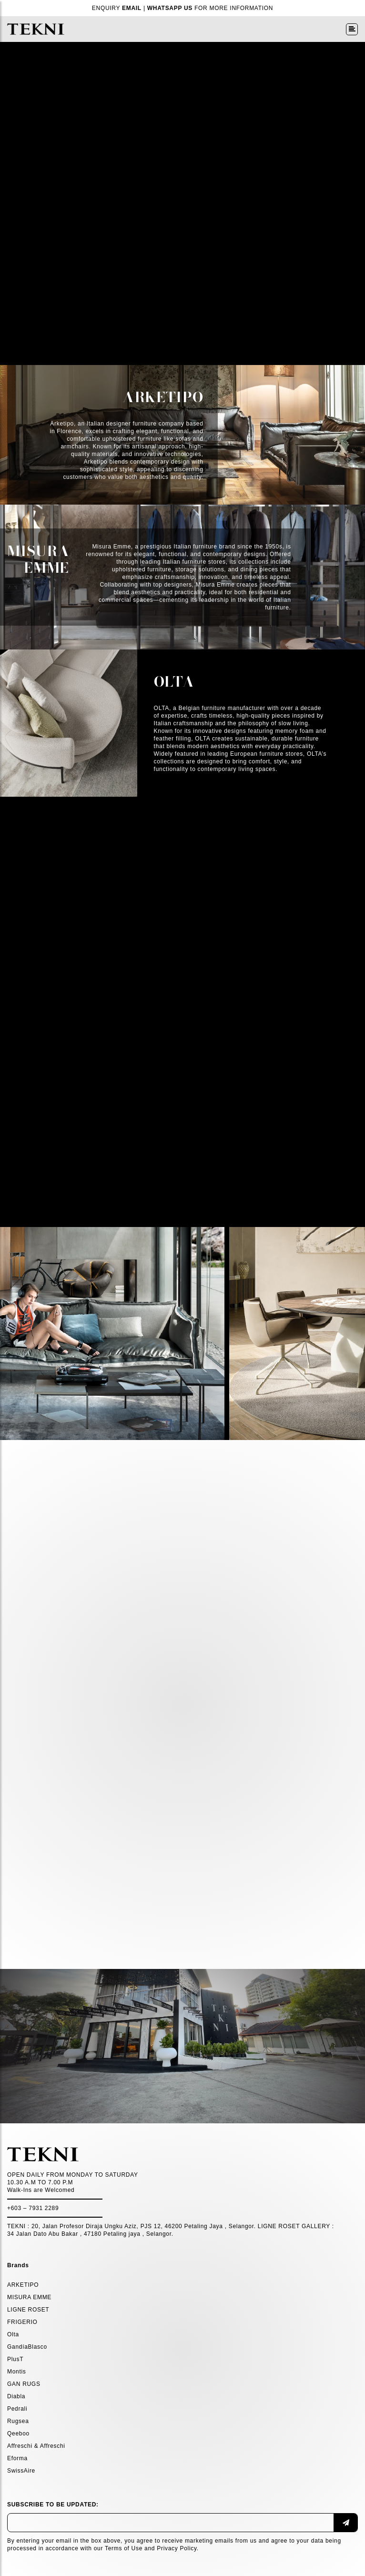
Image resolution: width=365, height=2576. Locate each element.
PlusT (15, 2359)
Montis (16, 2371)
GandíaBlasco (27, 2346)
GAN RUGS (24, 2384)
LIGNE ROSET (28, 2309)
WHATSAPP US (170, 8)
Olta (13, 2334)
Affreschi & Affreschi (36, 2446)
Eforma (17, 2458)
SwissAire (21, 2470)
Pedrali (17, 2408)
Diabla (16, 2396)
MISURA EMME (29, 2297)
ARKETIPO (23, 2285)
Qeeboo (18, 2433)
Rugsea (18, 2421)
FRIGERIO (22, 2322)
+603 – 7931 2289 (33, 2208)
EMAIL (132, 8)
